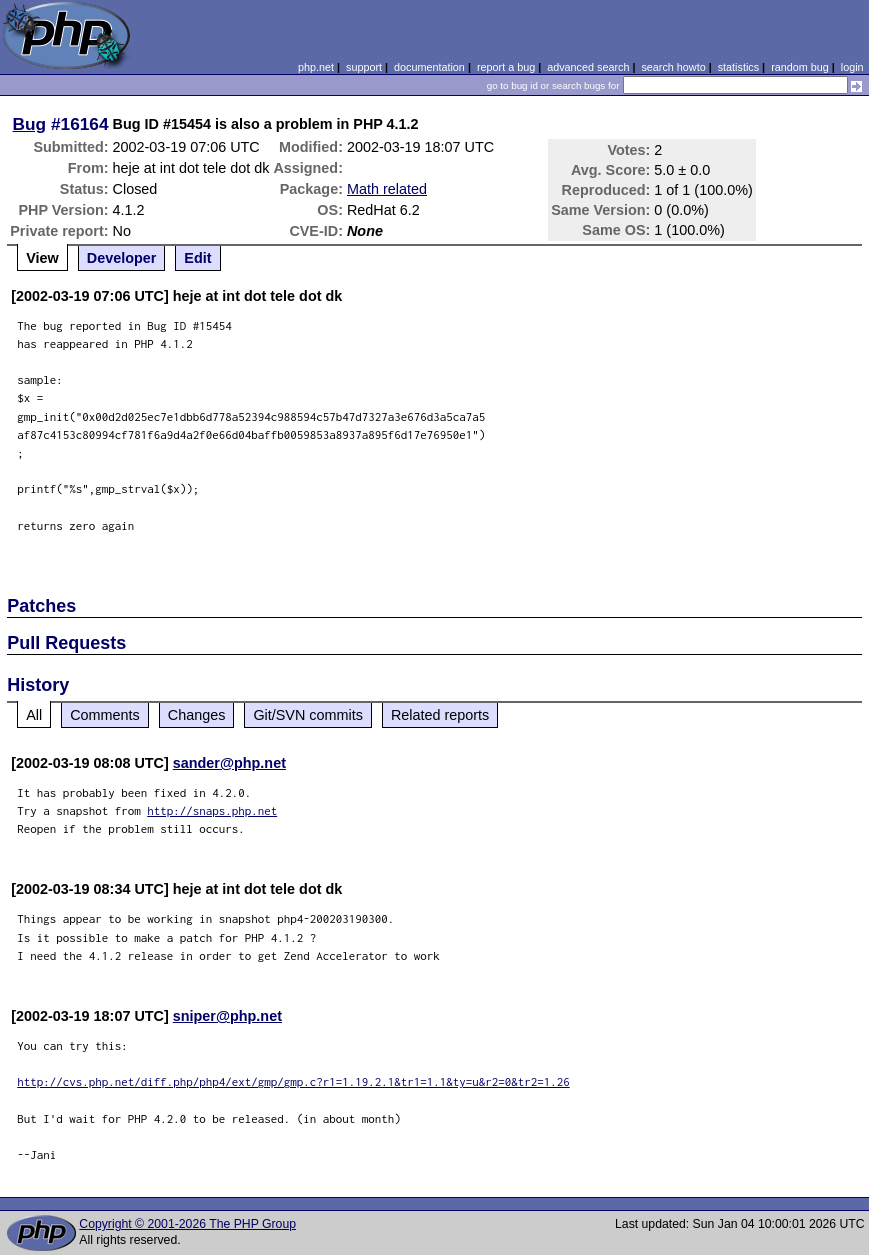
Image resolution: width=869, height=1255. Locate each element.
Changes (197, 715)
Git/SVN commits (308, 715)
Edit (197, 258)
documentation (429, 67)
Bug (30, 124)
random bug (800, 67)
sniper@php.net (227, 1016)
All (34, 715)
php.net (316, 67)
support (364, 67)
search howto (673, 67)
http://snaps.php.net (212, 810)
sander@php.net (229, 763)
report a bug (506, 67)
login (852, 67)
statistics (738, 67)
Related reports (440, 715)
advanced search (588, 67)
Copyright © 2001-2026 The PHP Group (187, 1224)
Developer (122, 258)
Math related (387, 189)
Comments (105, 715)
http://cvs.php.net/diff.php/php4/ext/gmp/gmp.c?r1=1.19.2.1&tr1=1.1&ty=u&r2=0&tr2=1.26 (293, 1081)
